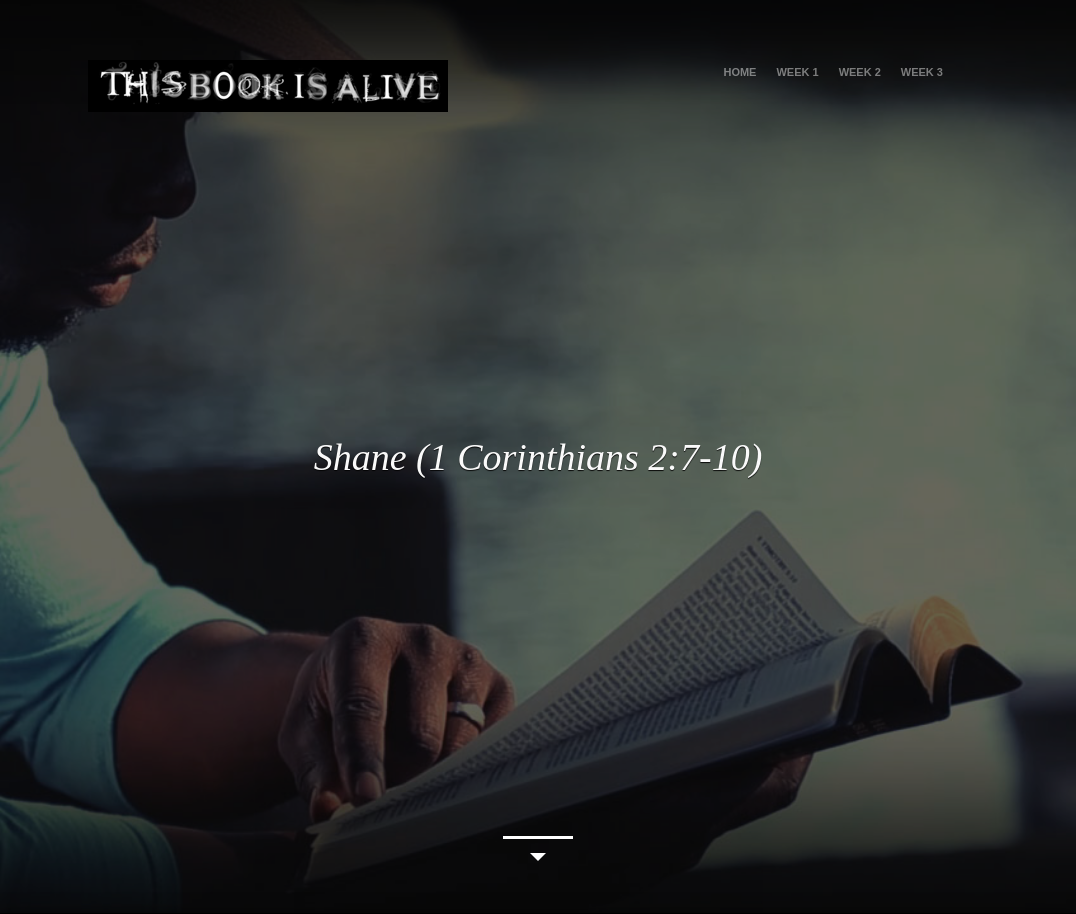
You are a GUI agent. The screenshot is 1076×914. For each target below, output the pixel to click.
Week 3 (922, 72)
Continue (538, 852)
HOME (739, 72)
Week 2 (860, 72)
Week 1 (797, 72)
